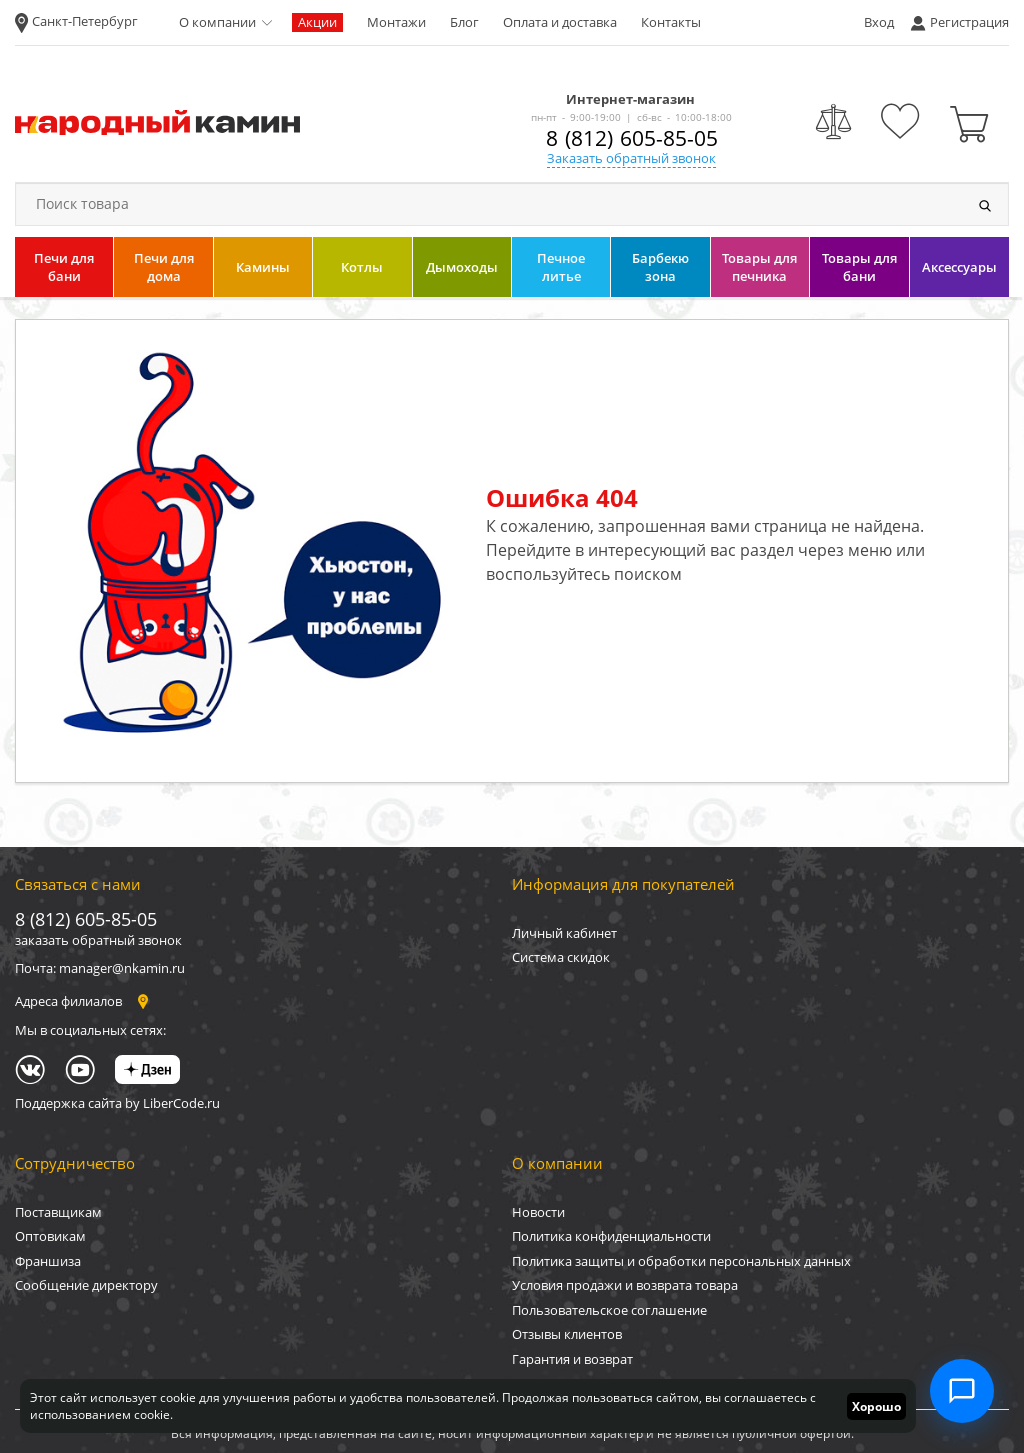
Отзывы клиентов (567, 1334)
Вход (879, 22)
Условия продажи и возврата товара (625, 1285)
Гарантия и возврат (572, 1359)
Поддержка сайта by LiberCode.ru (117, 1103)
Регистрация (969, 22)
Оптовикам (50, 1236)
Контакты (671, 22)
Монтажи (396, 22)
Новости (538, 1212)
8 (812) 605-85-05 (632, 138)
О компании (217, 22)
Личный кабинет (564, 933)
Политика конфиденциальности (611, 1236)
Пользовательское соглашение (609, 1310)
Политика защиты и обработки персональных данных (681, 1261)
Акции (317, 22)
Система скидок (561, 957)
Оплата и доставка (560, 22)
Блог (464, 22)
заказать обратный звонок (98, 940)
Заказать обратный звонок (631, 158)
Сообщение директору (86, 1285)
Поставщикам (58, 1212)
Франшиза (48, 1261)
